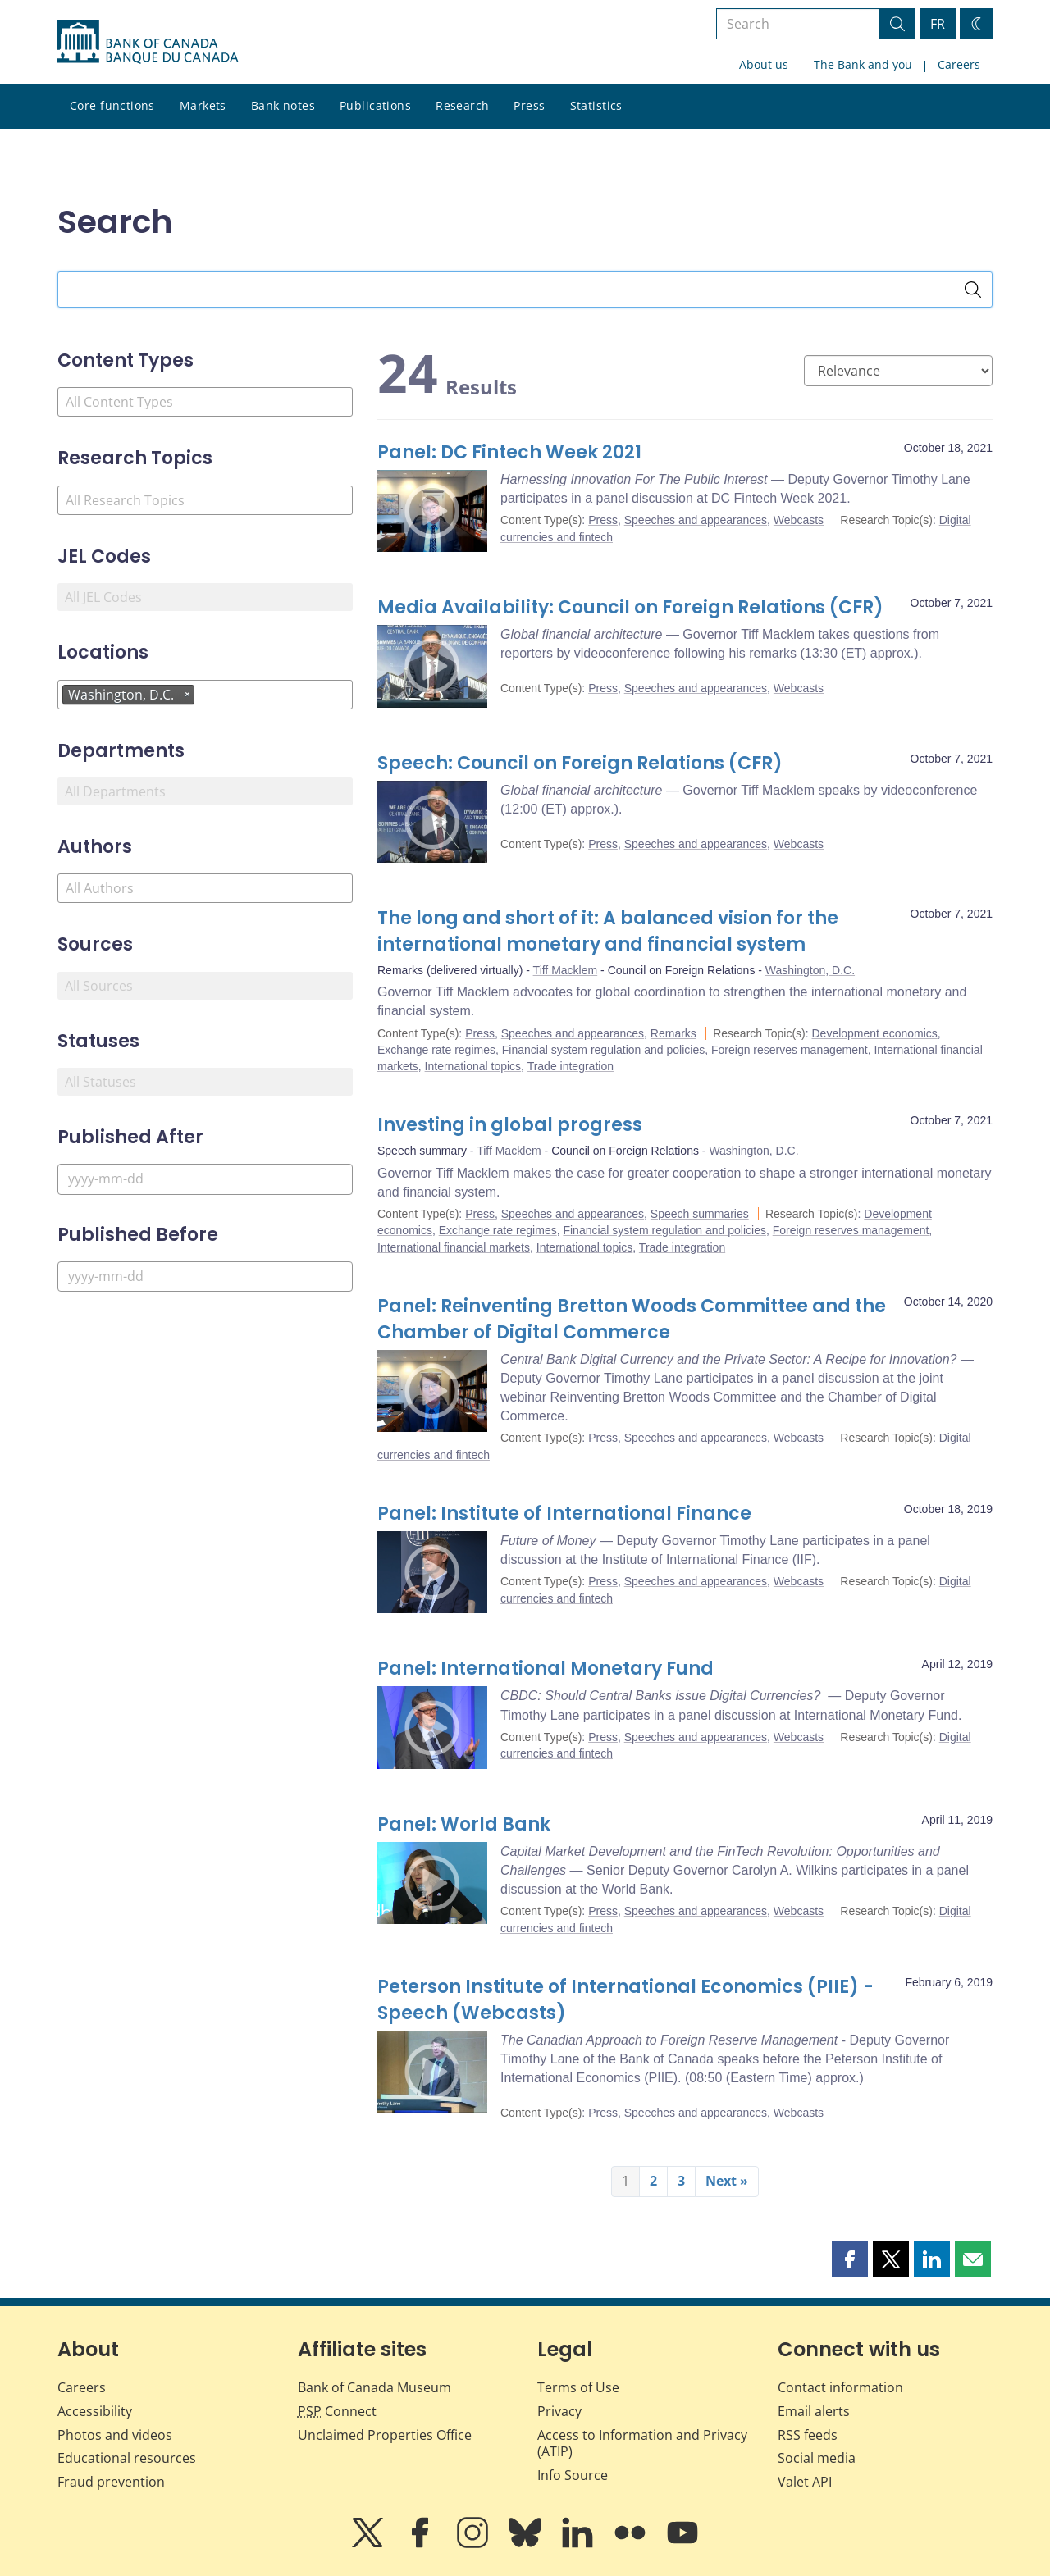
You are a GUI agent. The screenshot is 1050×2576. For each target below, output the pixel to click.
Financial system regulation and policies (603, 1049)
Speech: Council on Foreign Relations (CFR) (580, 763)
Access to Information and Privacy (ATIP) (642, 2443)
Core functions (112, 105)
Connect (337, 2411)
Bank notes (283, 105)
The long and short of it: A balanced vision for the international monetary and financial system (607, 931)
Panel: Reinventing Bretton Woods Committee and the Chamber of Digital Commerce (631, 1319)
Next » (726, 2181)
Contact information (840, 2387)
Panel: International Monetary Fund (545, 1668)
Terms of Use (578, 2387)
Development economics (875, 1033)
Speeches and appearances (695, 520)
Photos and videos (114, 2435)
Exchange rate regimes (436, 1049)
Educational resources (126, 2458)
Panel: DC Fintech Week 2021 (509, 452)
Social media (817, 2458)
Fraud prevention (111, 2482)
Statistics (596, 105)
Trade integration (570, 1066)
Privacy (559, 2411)
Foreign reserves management (789, 1049)
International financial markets (453, 1247)
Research (462, 105)
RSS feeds (808, 2435)
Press (529, 105)
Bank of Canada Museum (374, 2387)
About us (763, 64)
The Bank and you (863, 64)
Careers (959, 64)
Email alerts (814, 2411)
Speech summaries (700, 1213)
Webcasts (799, 520)
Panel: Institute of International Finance (564, 1513)
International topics (473, 1066)
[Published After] (205, 1179)
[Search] (973, 289)
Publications (375, 105)
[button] (850, 2259)
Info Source (572, 2475)
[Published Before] (205, 1276)
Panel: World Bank (463, 1824)
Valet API (805, 2482)
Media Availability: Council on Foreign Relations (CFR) (630, 607)
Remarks (673, 1033)
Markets (203, 105)
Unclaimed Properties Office (385, 2435)
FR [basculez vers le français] (937, 24)
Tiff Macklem (565, 970)
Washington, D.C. (810, 970)
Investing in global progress (509, 1125)
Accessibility (94, 2411)
